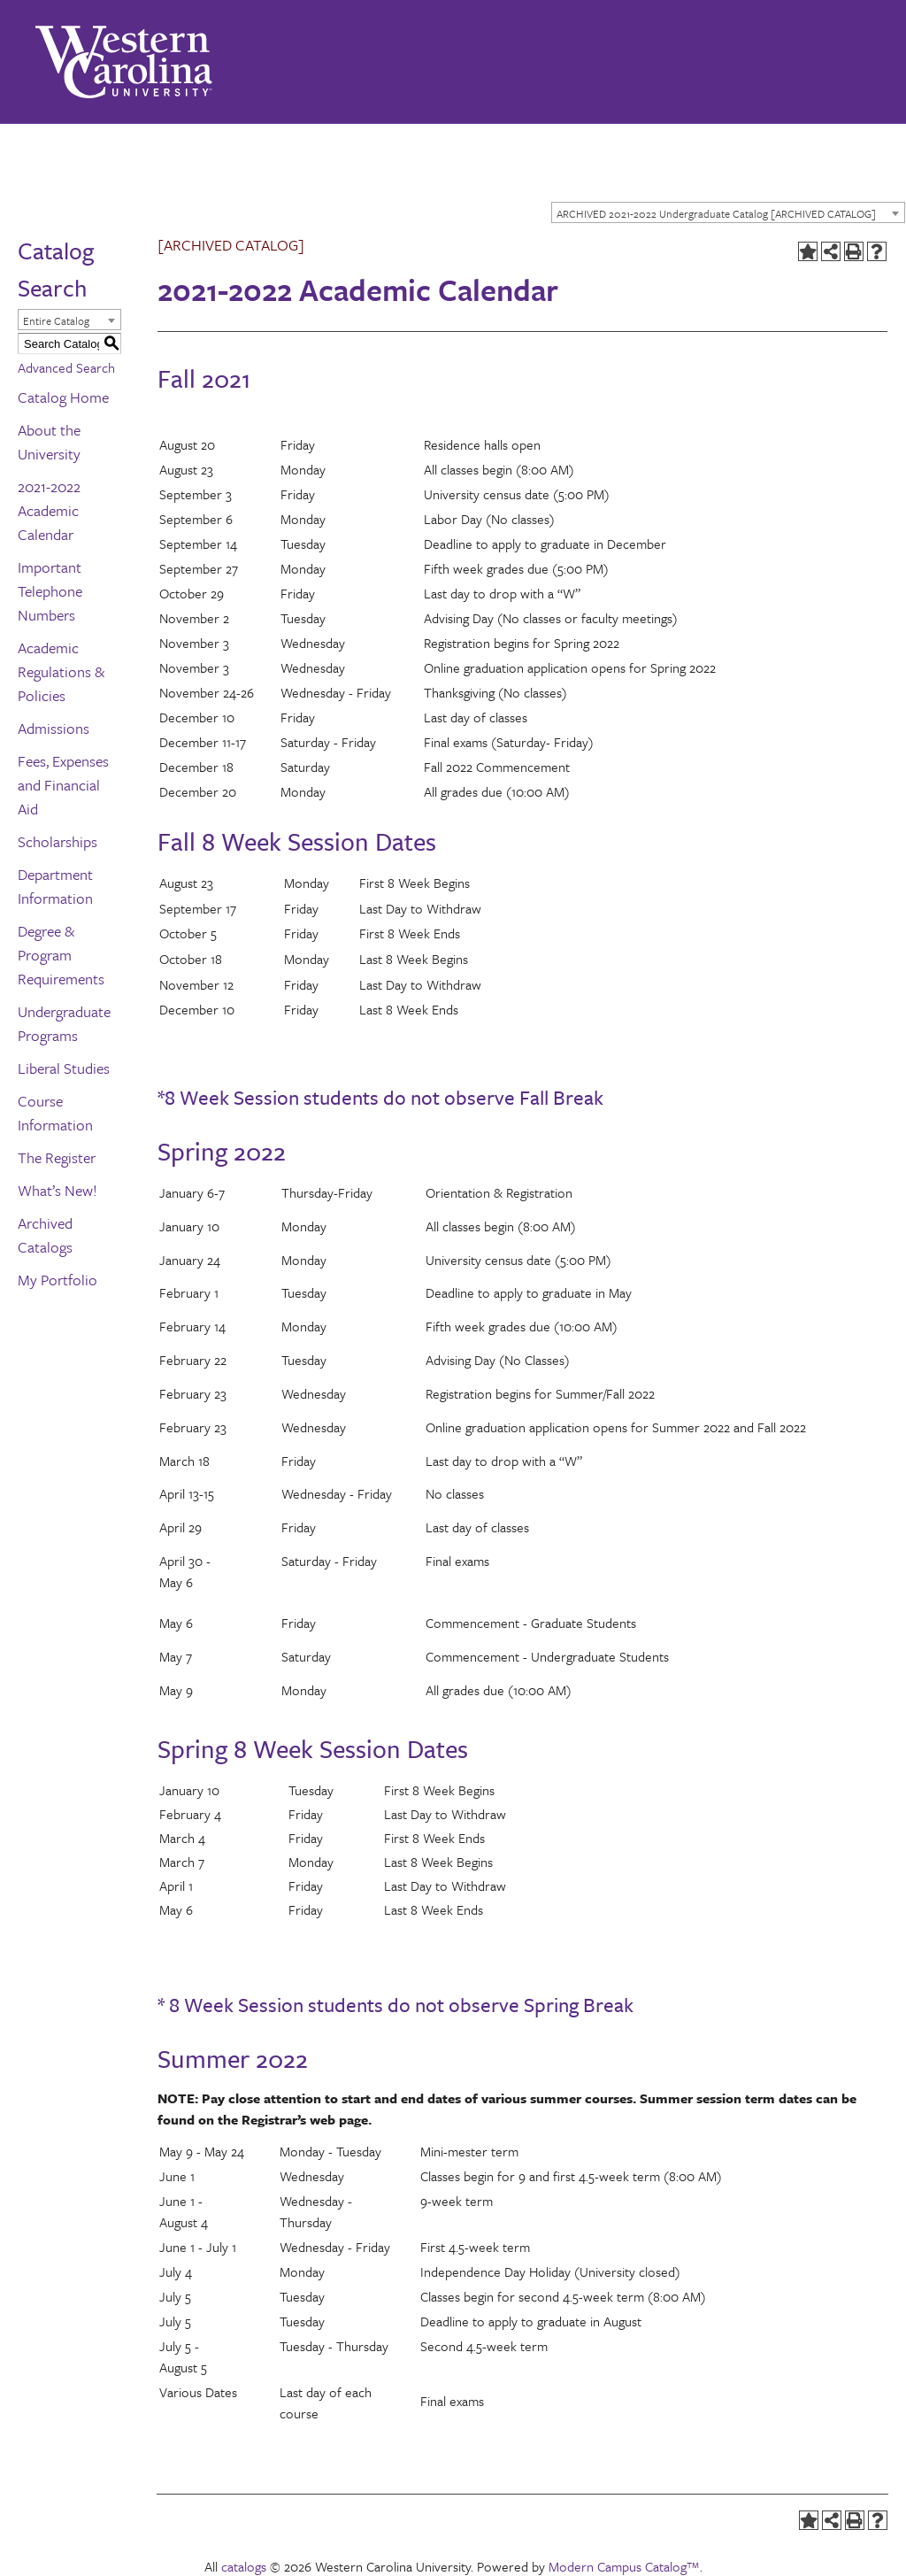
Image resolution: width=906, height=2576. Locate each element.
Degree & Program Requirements (61, 955)
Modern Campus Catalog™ (624, 2566)
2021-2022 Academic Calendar (49, 510)
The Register (57, 1157)
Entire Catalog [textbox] (56, 320)
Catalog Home (63, 397)
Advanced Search (66, 367)
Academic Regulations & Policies (61, 671)
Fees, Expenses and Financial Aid (63, 785)
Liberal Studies (64, 1068)
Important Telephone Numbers (50, 591)
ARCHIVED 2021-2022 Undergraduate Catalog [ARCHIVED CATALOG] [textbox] (716, 213)
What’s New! (57, 1190)
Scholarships (57, 841)
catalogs (243, 2566)
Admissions (53, 728)
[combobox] (728, 212)
